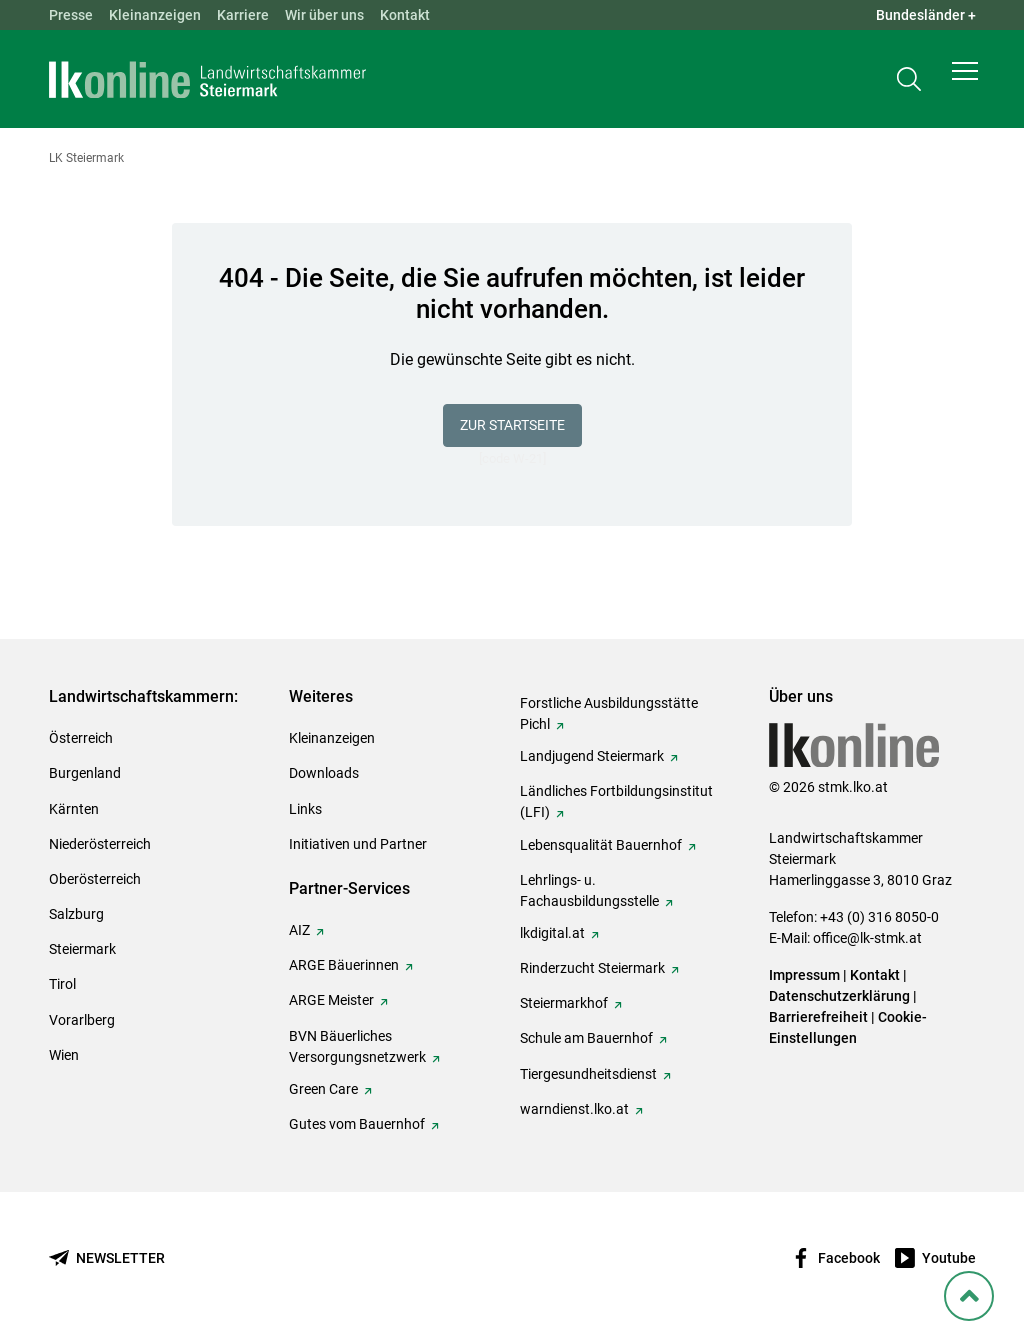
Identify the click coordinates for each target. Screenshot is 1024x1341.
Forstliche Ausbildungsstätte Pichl (609, 713)
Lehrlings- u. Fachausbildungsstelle (589, 890)
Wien (64, 1055)
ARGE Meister (331, 1000)
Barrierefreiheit (818, 1017)
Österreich (81, 738)
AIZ (299, 930)
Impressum (804, 975)
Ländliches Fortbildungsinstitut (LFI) (616, 801)
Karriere (243, 15)
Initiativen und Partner (358, 844)
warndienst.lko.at (574, 1109)
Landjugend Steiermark (592, 756)
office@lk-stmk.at (867, 938)
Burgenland (85, 773)
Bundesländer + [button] (926, 15)
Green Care (323, 1089)
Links (305, 809)
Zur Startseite (512, 425)
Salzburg (76, 914)
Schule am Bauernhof (586, 1038)
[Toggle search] (909, 86)
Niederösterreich (100, 844)
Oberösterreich (95, 879)
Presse (71, 15)
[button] (965, 86)
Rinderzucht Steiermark (592, 968)
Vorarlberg (82, 1020)
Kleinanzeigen (155, 15)
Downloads (324, 773)
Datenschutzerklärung (839, 996)
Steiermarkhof (564, 1003)
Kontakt (405, 15)
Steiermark (82, 949)
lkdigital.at (552, 933)
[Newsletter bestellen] (107, 1258)
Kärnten (74, 809)
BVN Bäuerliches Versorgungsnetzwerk (357, 1046)
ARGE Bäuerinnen (344, 965)
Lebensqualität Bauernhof (601, 845)
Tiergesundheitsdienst (588, 1074)
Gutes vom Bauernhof (357, 1124)
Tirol (62, 984)
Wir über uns (324, 15)
